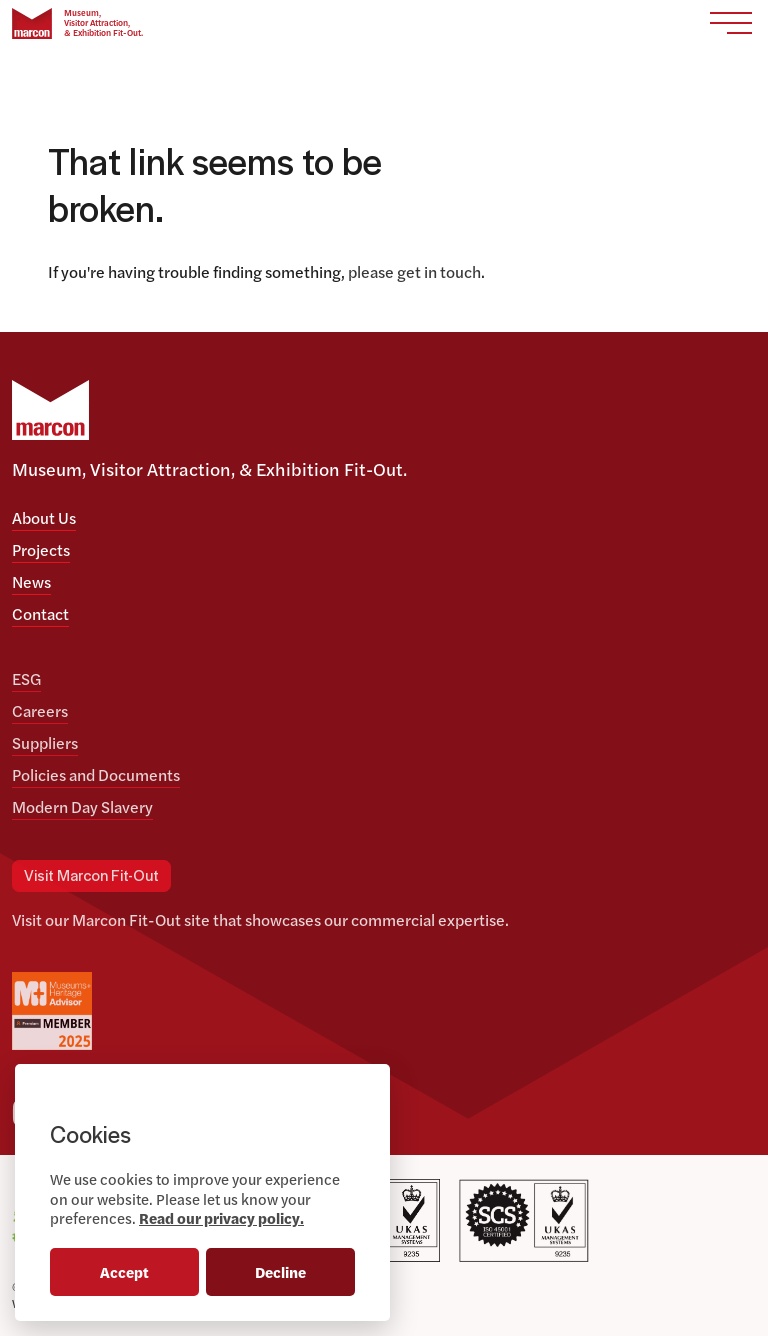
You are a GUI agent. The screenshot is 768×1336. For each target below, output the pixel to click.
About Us (44, 517)
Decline (280, 1271)
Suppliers (45, 742)
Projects (41, 549)
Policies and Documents (96, 774)
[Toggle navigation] (731, 23)
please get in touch (414, 271)
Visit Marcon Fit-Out (91, 877)
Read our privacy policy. (221, 1217)
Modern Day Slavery (82, 806)
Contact (40, 613)
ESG (26, 678)
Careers (40, 710)
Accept (124, 1271)
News (31, 581)
